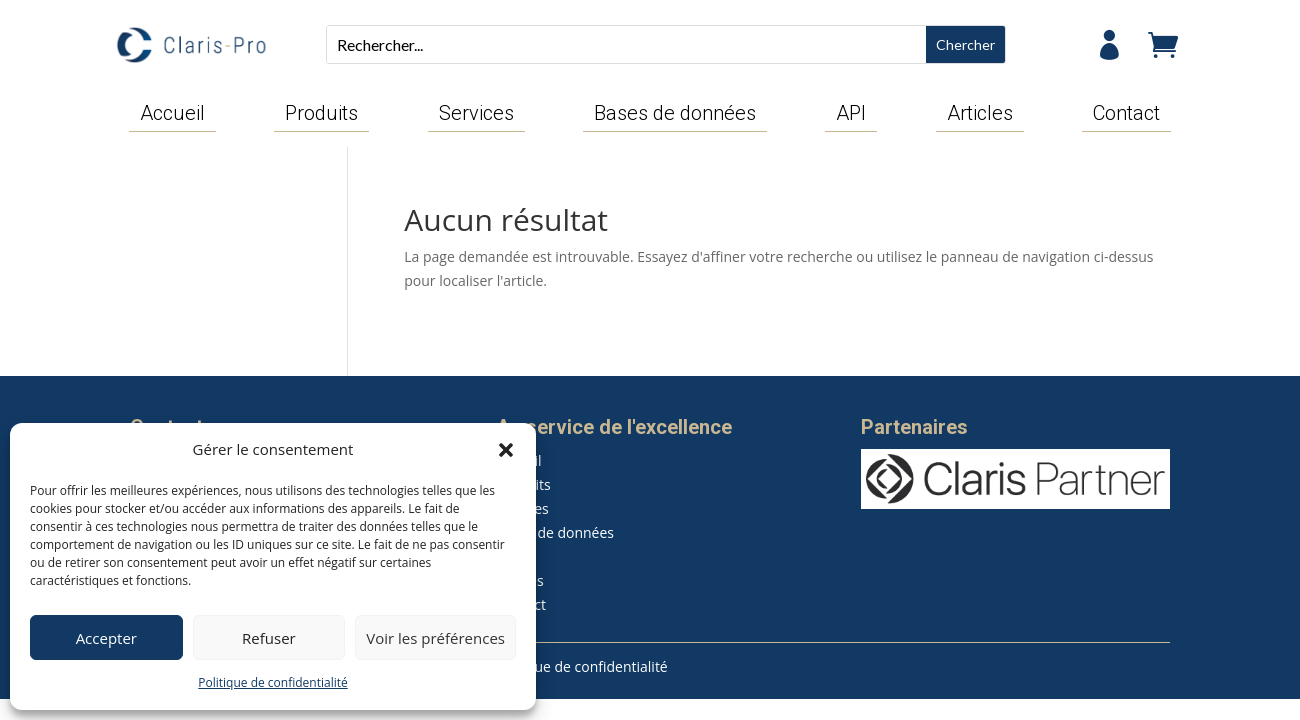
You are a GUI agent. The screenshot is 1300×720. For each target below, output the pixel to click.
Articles (980, 114)
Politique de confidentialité (272, 682)
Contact (1126, 114)
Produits (321, 114)
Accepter (106, 638)
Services (476, 114)
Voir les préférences (435, 638)
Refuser (269, 638)
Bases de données (675, 114)
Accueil (172, 114)
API (851, 114)
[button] (506, 450)
